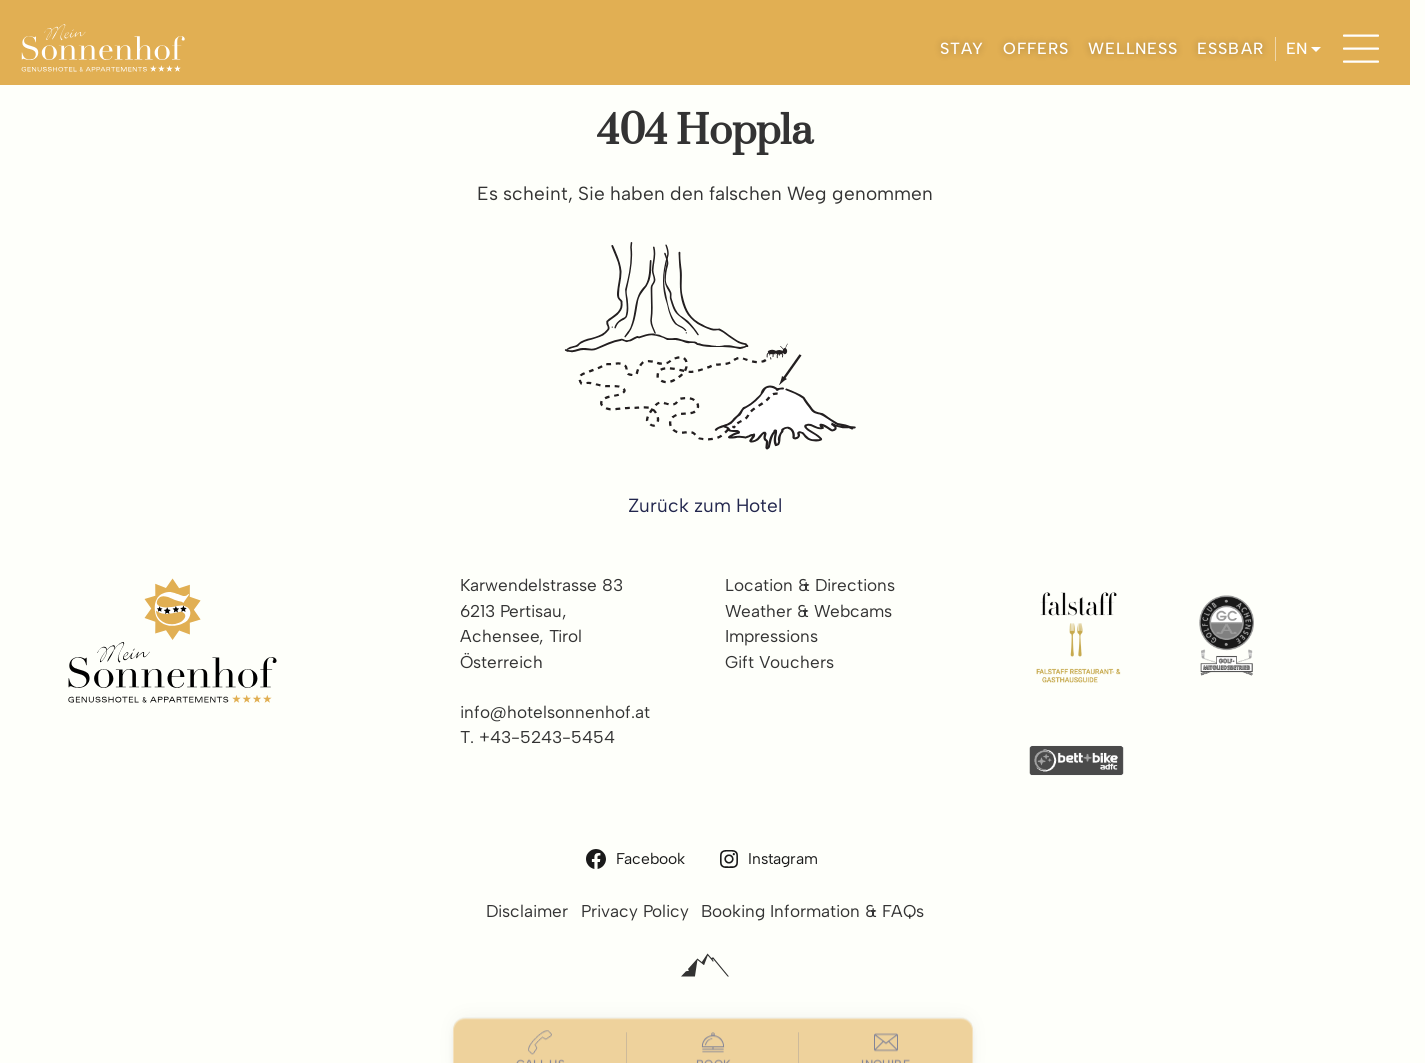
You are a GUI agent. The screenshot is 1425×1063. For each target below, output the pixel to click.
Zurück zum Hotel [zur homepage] (705, 505)
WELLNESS (1133, 48)
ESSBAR (1230, 48)
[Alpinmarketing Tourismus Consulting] (705, 966)
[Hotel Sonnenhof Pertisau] (102, 49)
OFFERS (1036, 48)
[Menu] (1361, 49)
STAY (962, 48)
